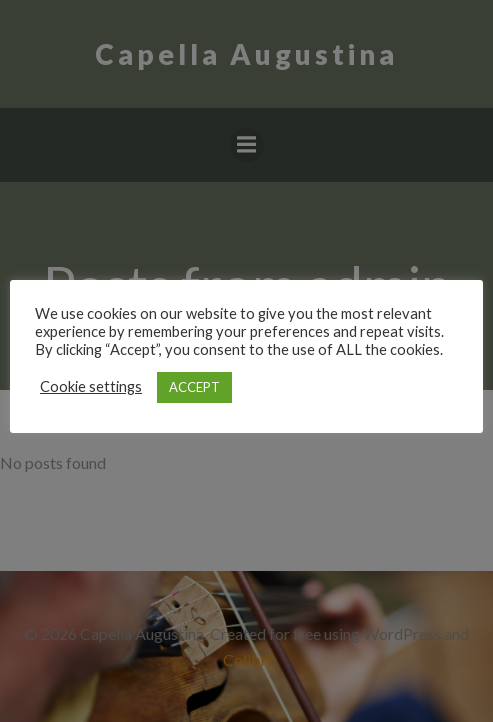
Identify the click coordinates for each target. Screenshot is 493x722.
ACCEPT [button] (194, 387)
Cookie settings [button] (91, 386)
